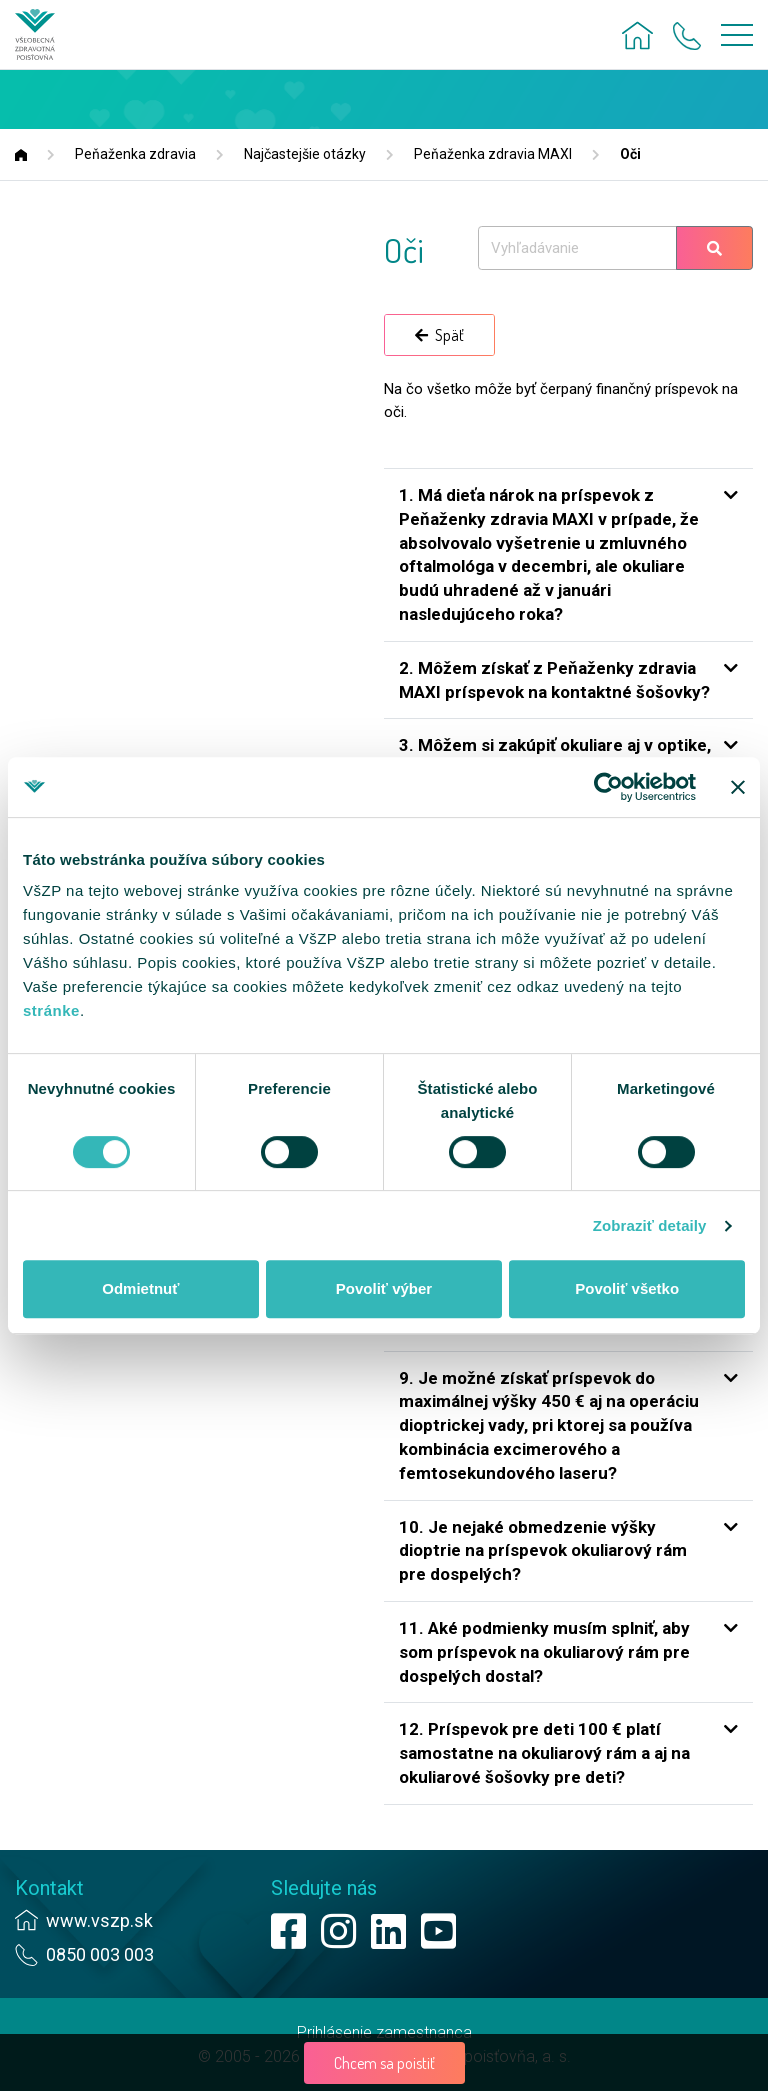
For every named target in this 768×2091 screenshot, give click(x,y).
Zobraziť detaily (650, 1225)
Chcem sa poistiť (384, 2063)
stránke (51, 1010)
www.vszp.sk (99, 1920)
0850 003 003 (100, 1954)
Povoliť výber (384, 1288)
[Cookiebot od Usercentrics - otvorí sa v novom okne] (608, 787)
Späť (439, 335)
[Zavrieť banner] (738, 787)
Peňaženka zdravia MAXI (493, 154)
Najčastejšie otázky (305, 154)
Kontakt (49, 1888)
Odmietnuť (140, 1288)
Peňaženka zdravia (135, 154)
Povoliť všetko (627, 1288)
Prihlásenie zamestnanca (384, 2032)
